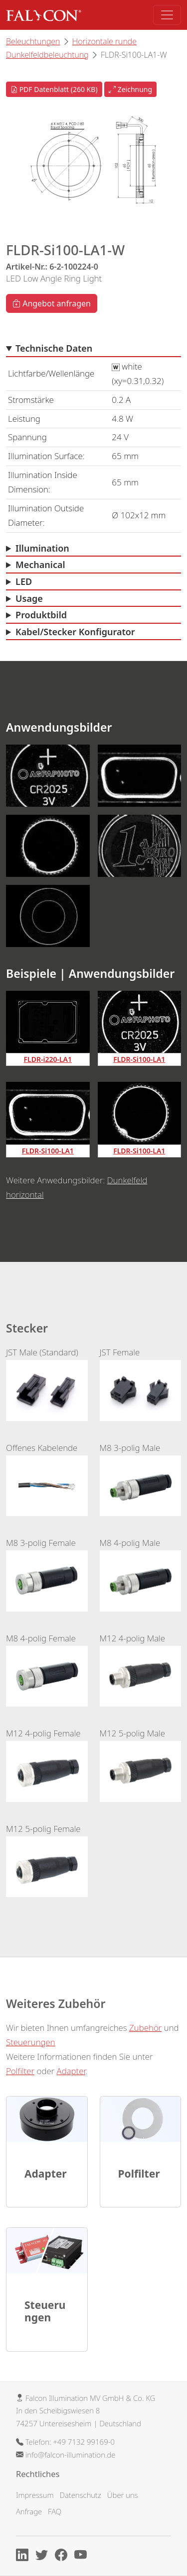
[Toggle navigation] (167, 15)
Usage (29, 598)
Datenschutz (80, 2495)
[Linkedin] (24, 2557)
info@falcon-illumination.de (70, 2455)
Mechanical (40, 565)
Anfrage (29, 2511)
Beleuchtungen (33, 41)
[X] (44, 2557)
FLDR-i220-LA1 (48, 1059)
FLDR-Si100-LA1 (139, 1059)
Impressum (35, 2495)
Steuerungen (30, 2042)
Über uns (122, 2495)
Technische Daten (53, 348)
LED (23, 581)
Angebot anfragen (51, 303)
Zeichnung (130, 89)
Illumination (42, 548)
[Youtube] (83, 2557)
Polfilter (20, 2071)
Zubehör (145, 2027)
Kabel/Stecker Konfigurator (75, 632)
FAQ (54, 2511)
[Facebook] (63, 2557)
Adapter (71, 2071)
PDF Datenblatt (54, 89)
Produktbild (41, 615)
